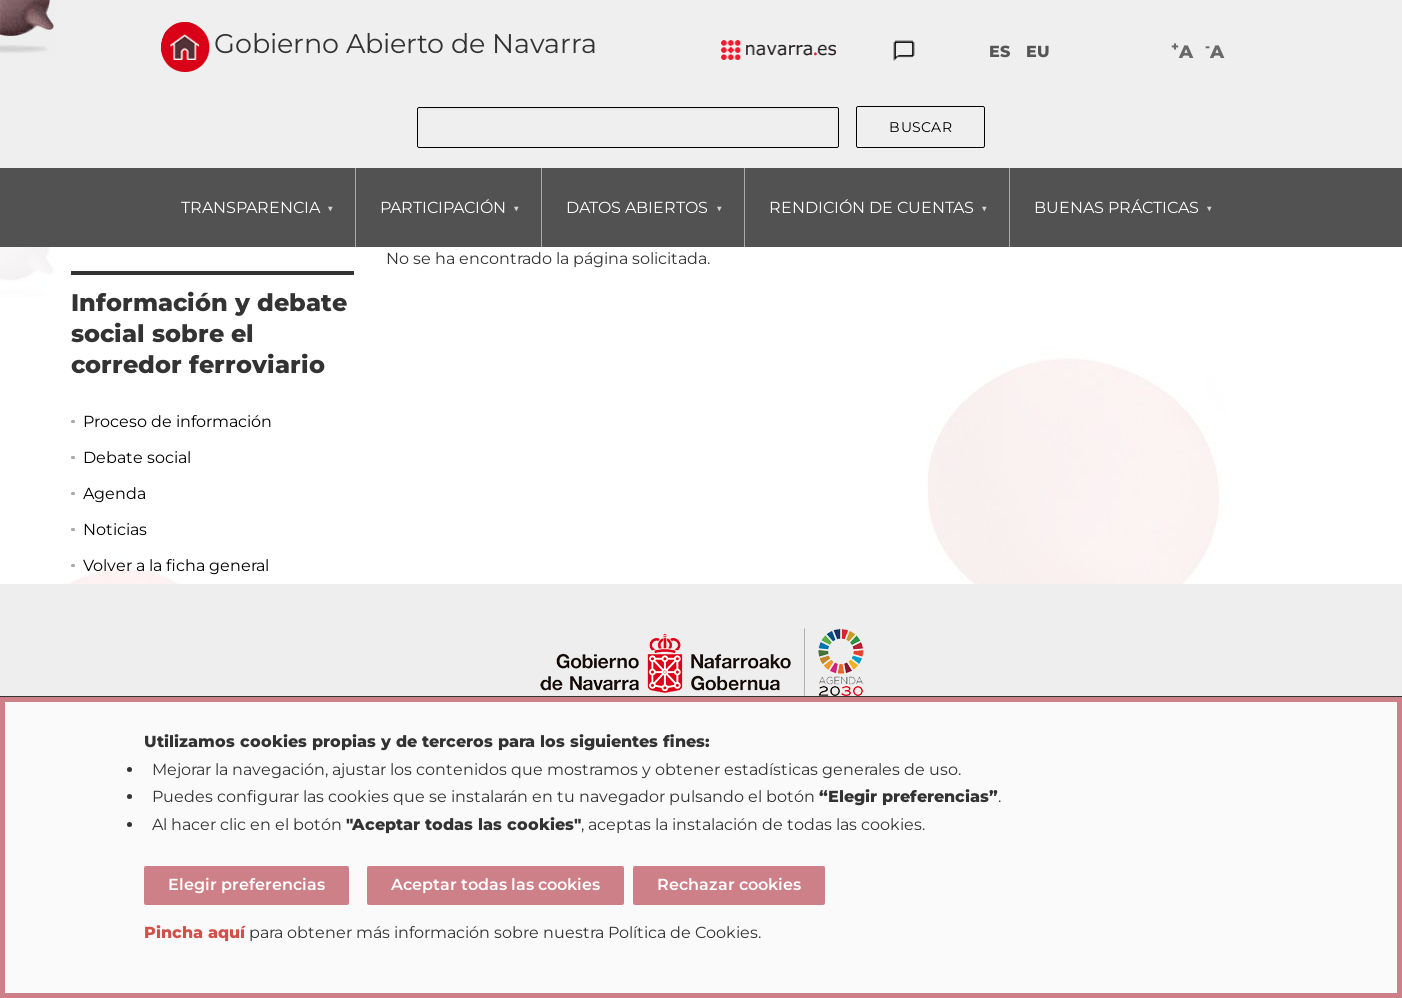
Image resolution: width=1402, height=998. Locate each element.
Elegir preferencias (246, 884)
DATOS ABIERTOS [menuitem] (636, 222)
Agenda (114, 493)
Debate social (137, 457)
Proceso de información (177, 421)
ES (999, 51)
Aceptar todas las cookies (495, 884)
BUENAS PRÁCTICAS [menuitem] (1116, 222)
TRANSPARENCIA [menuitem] (250, 222)
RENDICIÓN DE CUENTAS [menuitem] (871, 222)
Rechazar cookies (729, 884)
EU (1038, 51)
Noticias (115, 529)
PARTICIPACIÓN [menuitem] (442, 222)
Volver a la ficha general (176, 565)
